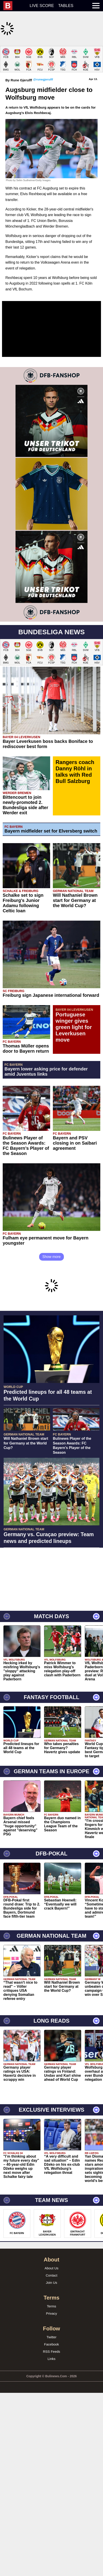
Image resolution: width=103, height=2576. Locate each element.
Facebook (51, 2512)
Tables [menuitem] (66, 5)
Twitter (51, 2504)
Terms (51, 2474)
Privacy (51, 2481)
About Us (51, 2435)
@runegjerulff (43, 139)
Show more (52, 1424)
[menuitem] (10, 5)
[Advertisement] (51, 74)
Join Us (51, 2450)
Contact (51, 2443)
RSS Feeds (51, 2519)
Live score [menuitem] (42, 5)
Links (51, 2526)
